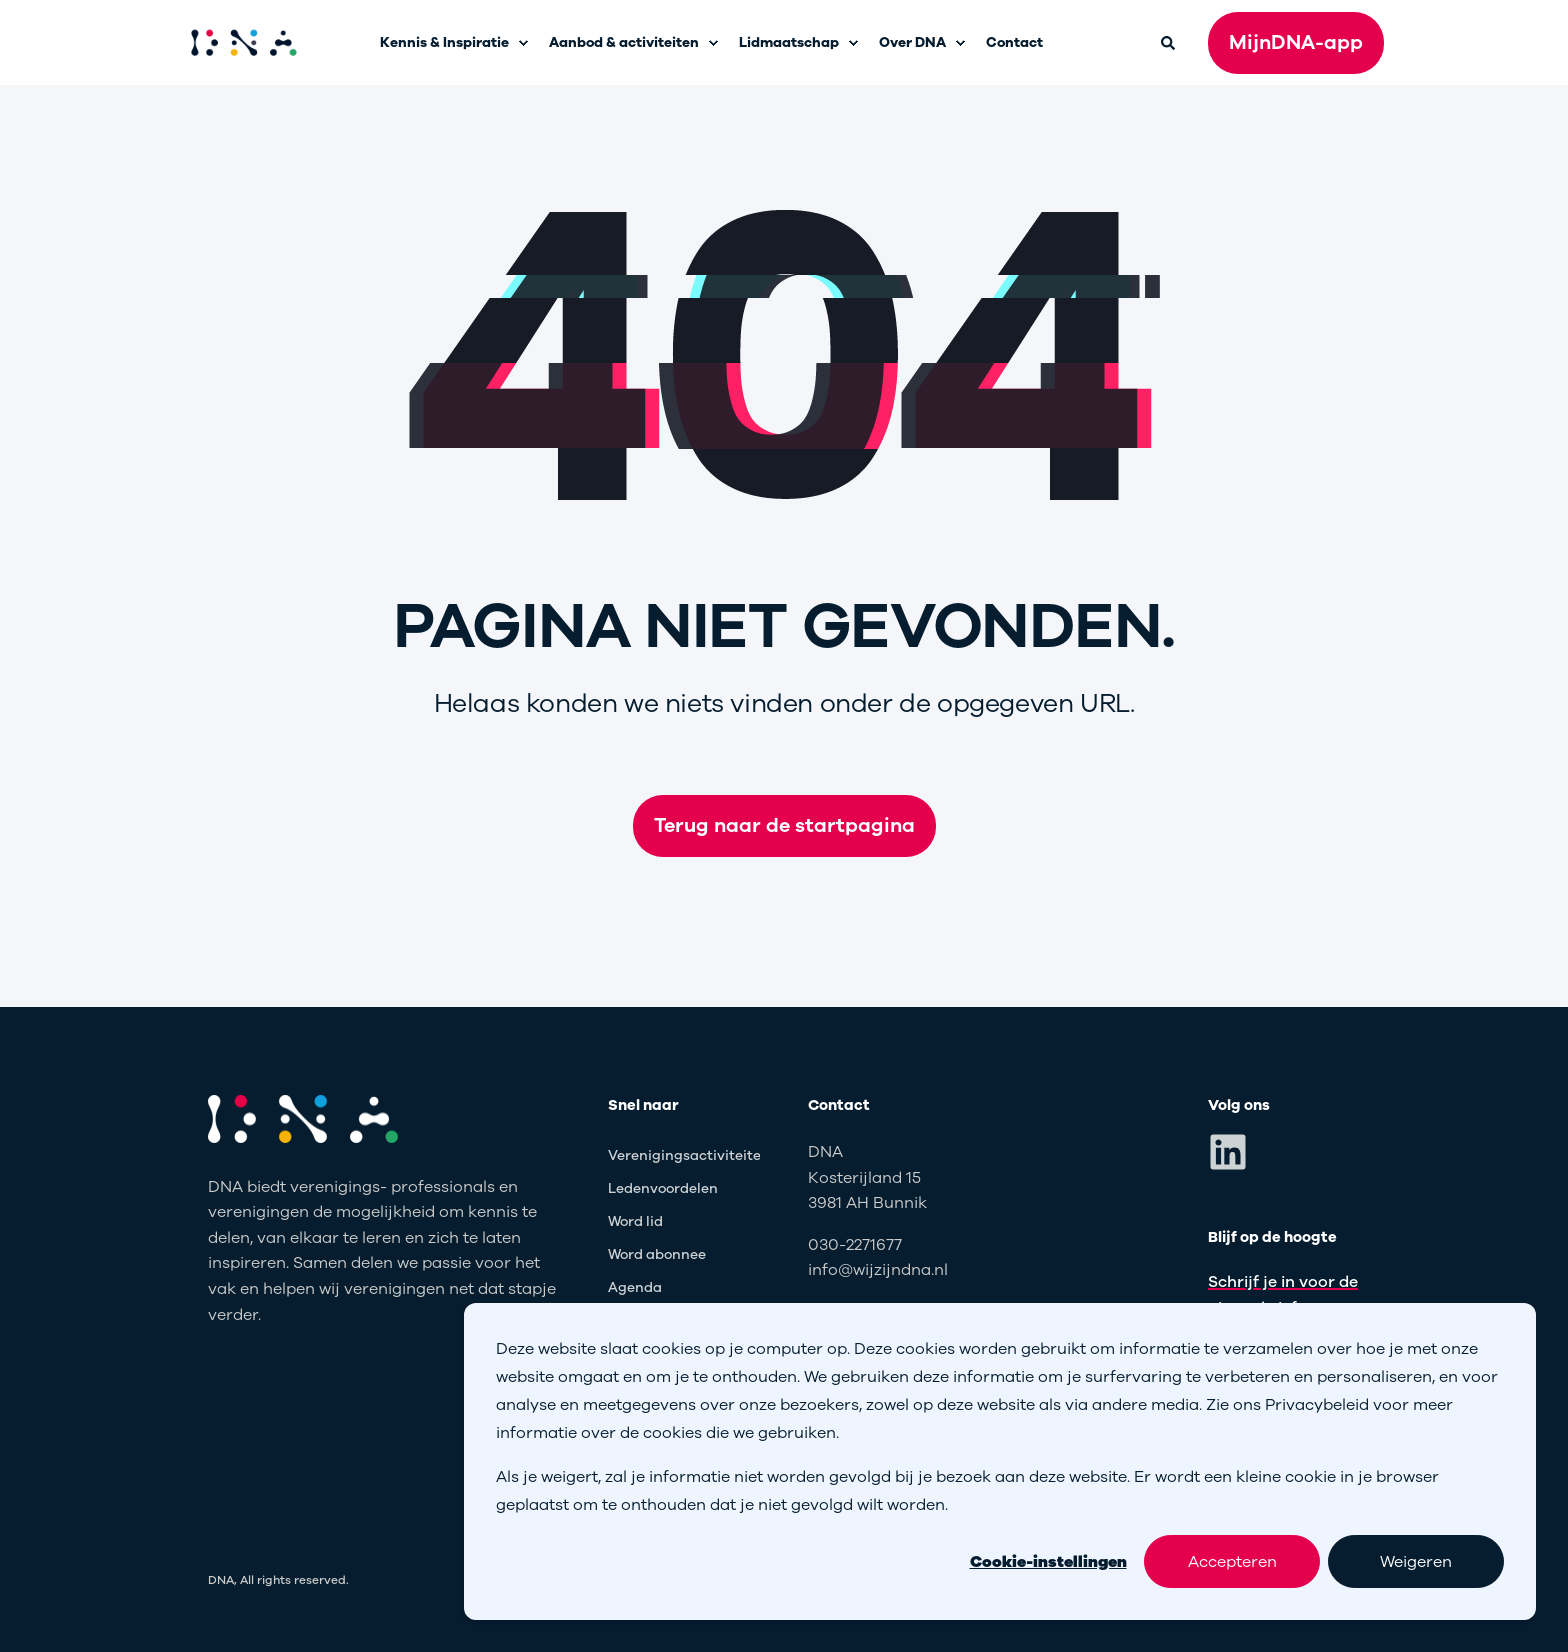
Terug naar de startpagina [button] (784, 825)
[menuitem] (523, 43)
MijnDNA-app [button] (1296, 42)
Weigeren (1416, 1562)
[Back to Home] (244, 43)
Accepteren (1232, 1562)
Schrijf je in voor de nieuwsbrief (1283, 1295)
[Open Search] (1169, 41)
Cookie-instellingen (1048, 1562)
